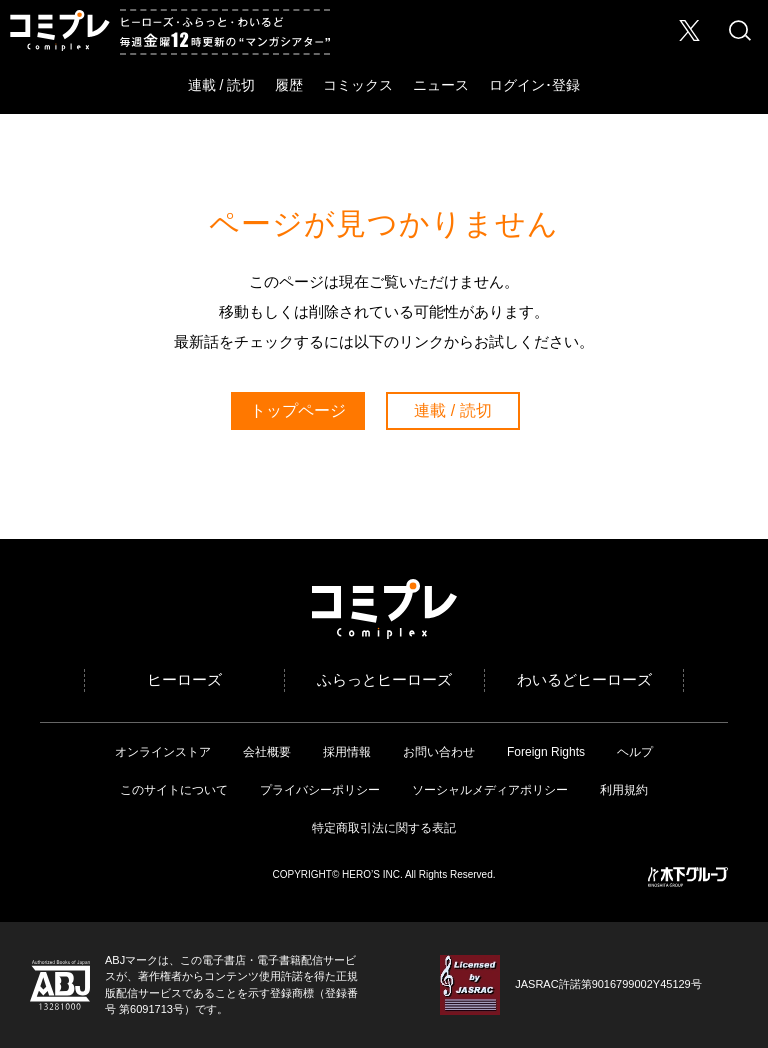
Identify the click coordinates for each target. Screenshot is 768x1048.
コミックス (358, 85)
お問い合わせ (439, 752)
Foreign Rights (546, 752)
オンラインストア (163, 752)
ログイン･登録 (534, 85)
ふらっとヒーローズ (384, 679)
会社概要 (267, 752)
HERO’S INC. (372, 874)
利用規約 (624, 790)
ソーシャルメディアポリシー (490, 790)
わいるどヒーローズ (584, 679)
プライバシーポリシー (320, 790)
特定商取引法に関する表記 (384, 828)
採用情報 (347, 752)
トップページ (298, 410)
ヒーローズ (184, 679)
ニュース (441, 85)
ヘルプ (635, 752)
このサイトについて (174, 790)
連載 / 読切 (222, 85)
